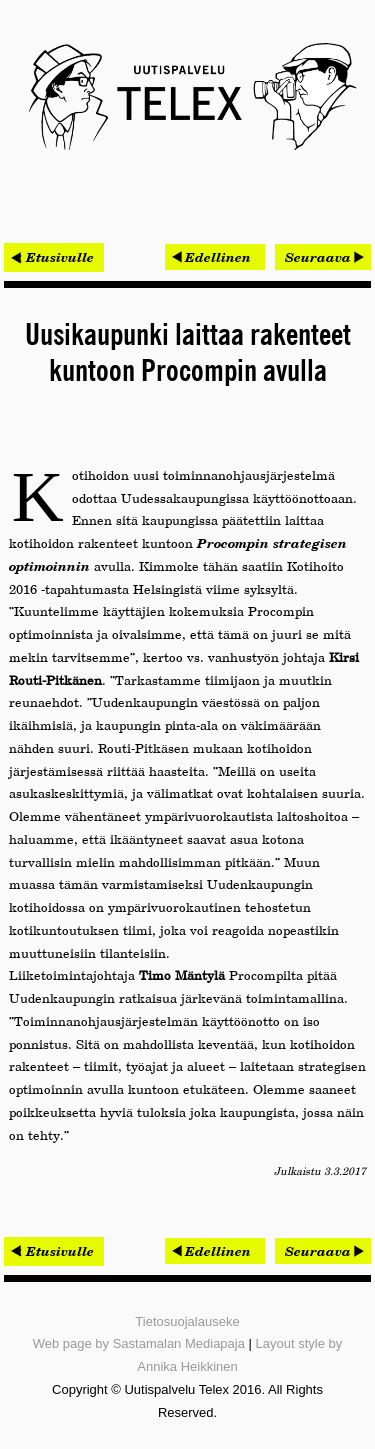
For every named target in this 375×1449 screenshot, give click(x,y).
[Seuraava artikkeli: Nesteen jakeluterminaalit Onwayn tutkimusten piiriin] (323, 257)
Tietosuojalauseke (187, 1321)
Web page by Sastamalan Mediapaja (139, 1343)
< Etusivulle (54, 257)
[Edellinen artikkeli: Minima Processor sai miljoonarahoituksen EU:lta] (215, 257)
